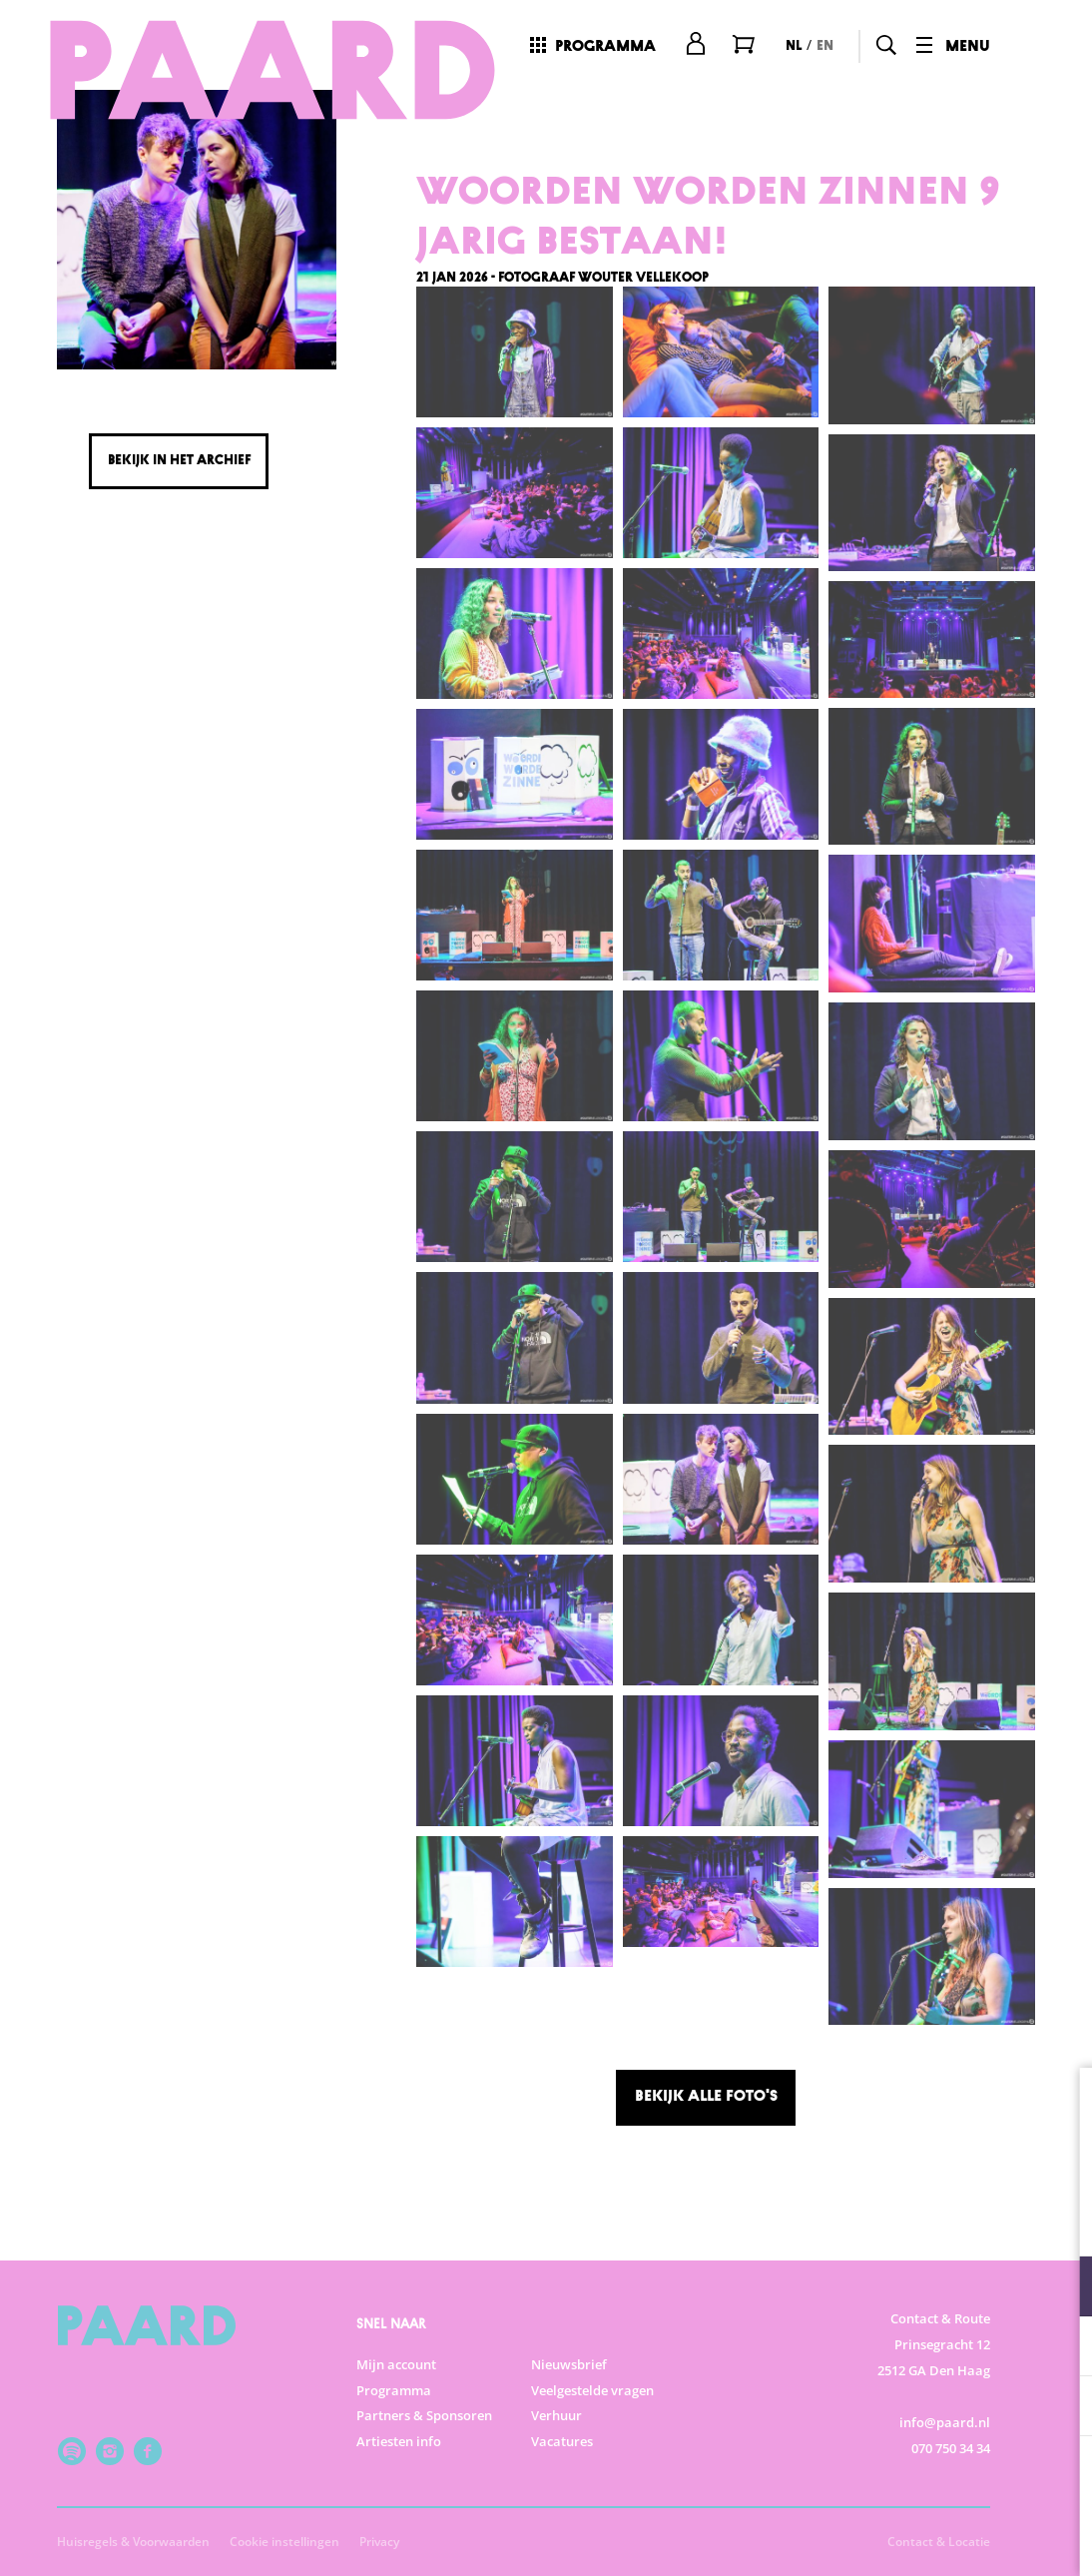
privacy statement (842, 2221)
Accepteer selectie (922, 2538)
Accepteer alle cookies (922, 2480)
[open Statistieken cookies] (1060, 2348)
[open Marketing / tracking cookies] (1060, 2408)
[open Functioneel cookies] (1060, 2288)
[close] (1061, 2104)
